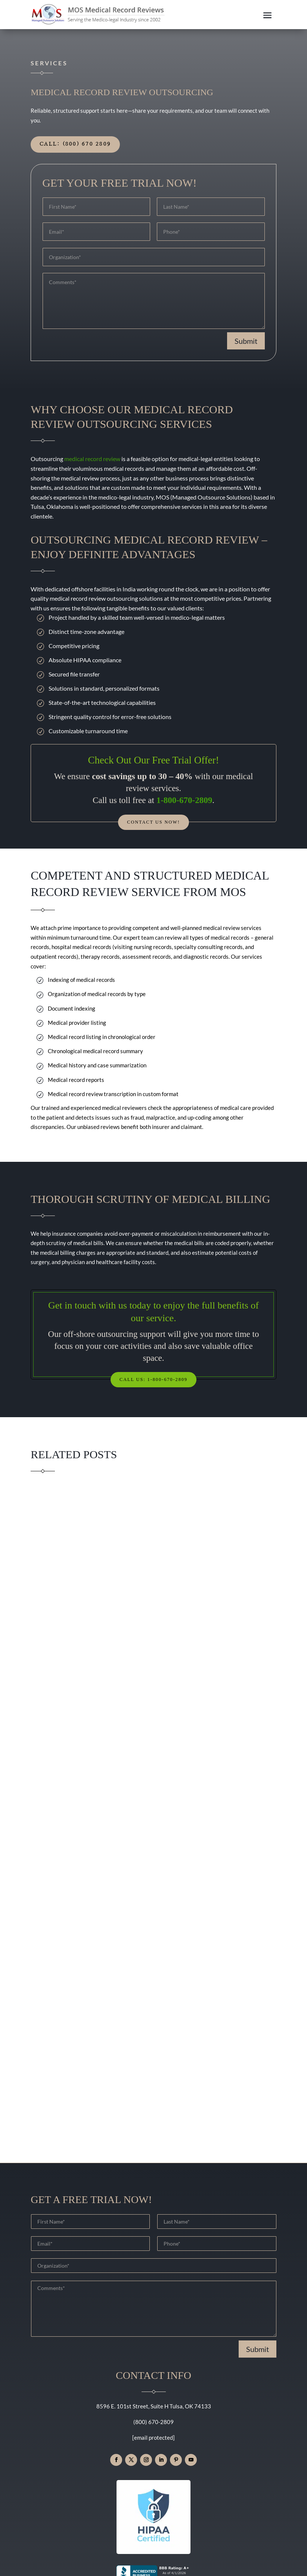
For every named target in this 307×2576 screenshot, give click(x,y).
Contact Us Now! (153, 822)
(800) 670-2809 (153, 2424)
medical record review (92, 458)
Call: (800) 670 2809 (75, 144)
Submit (246, 340)
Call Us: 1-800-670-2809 (153, 1381)
